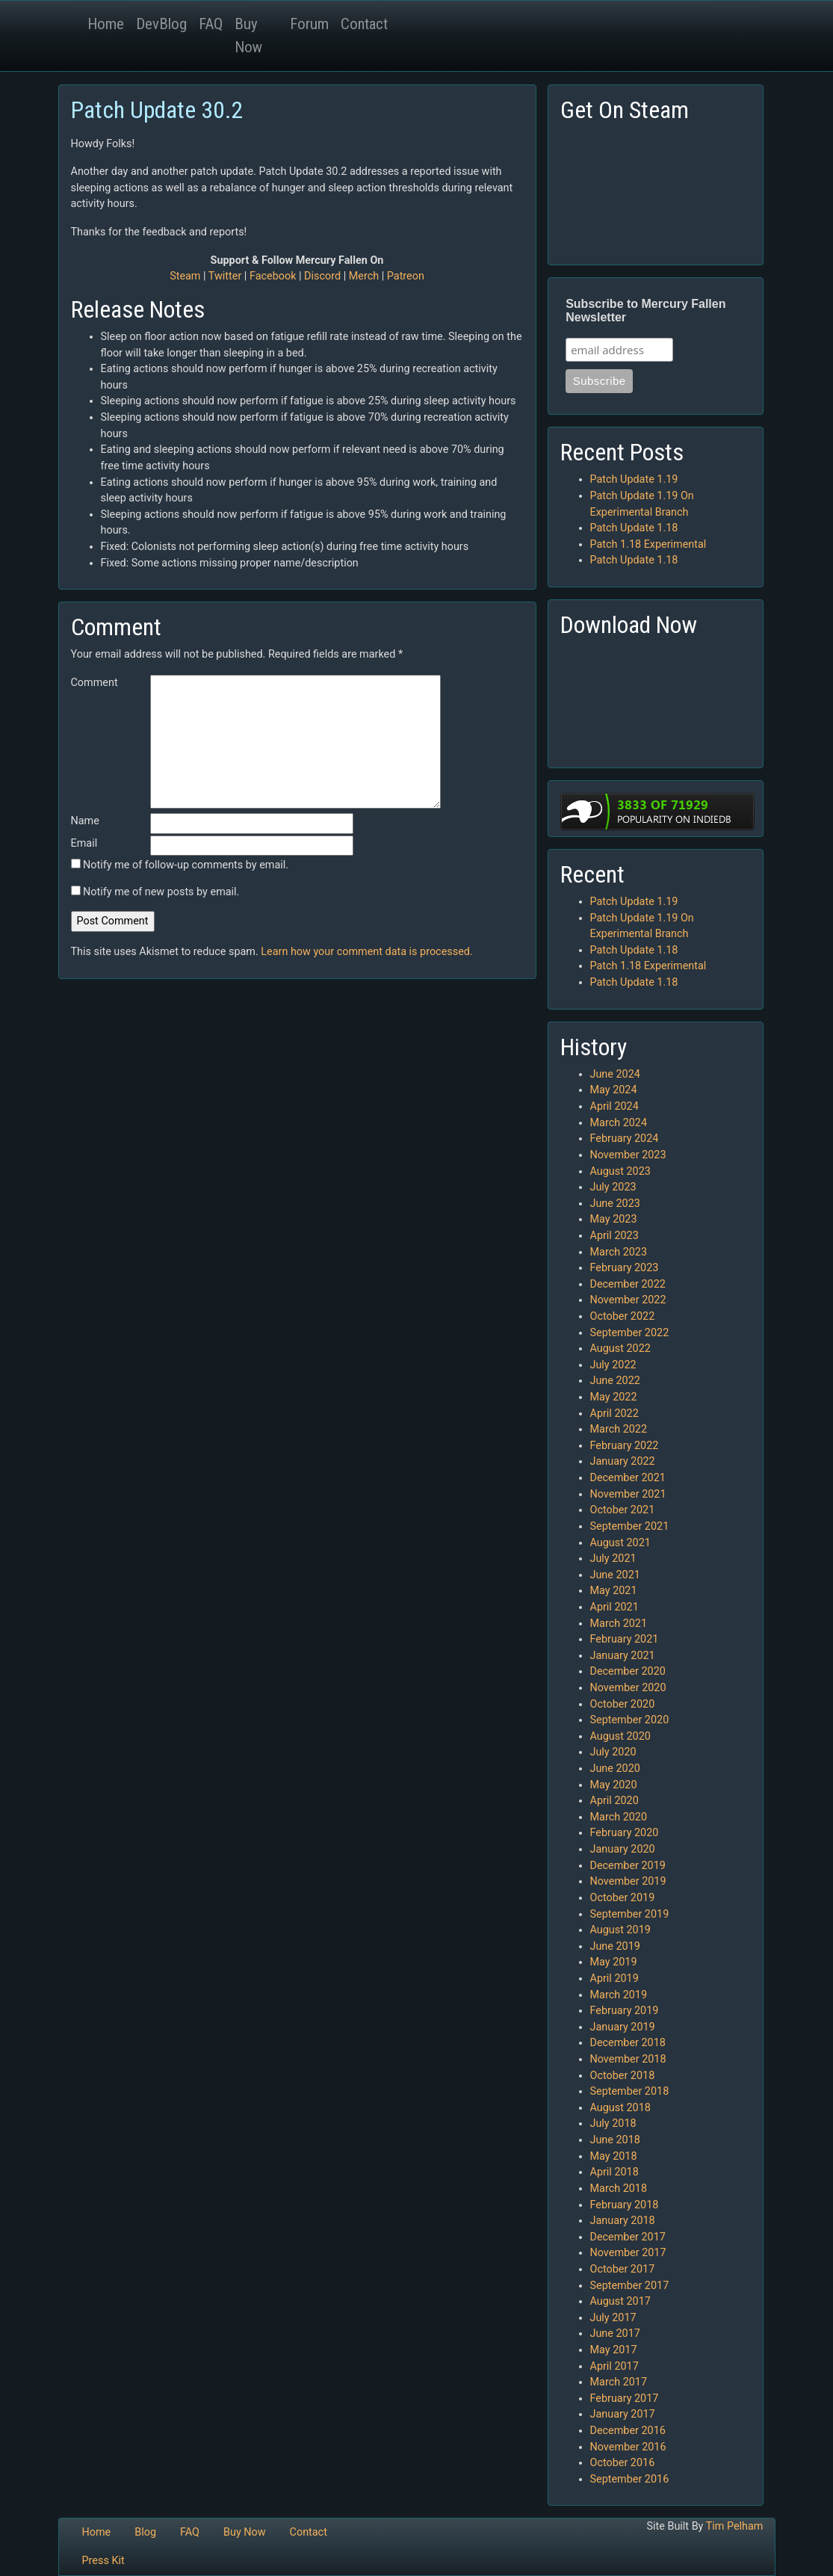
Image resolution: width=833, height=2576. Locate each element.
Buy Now (248, 35)
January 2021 (622, 1655)
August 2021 (620, 1542)
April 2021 (614, 1607)
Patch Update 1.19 (634, 479)
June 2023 (615, 1203)
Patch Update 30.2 (157, 110)
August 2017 (620, 2301)
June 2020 (615, 1768)
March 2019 (619, 1995)
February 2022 (624, 1445)
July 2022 (613, 1365)
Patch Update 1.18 (634, 528)
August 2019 (620, 1930)
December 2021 (628, 1477)
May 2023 (613, 1219)
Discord (322, 276)
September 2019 (629, 1914)
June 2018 (615, 2140)
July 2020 (613, 1752)
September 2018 (629, 2091)
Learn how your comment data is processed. (366, 951)
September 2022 (629, 1332)
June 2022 (615, 1380)
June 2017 (615, 2333)
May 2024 (613, 1090)
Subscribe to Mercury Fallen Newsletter (645, 310)
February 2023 (624, 1267)
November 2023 (628, 1155)
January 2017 (622, 2414)
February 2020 (624, 1832)
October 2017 (622, 2269)
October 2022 (622, 1316)
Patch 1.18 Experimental (648, 544)
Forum (309, 24)
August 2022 (620, 1348)
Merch (364, 276)
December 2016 (628, 2430)
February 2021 (624, 1639)
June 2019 (615, 1946)
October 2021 (622, 1510)
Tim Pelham (735, 2526)
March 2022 (619, 1429)
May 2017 (613, 2350)
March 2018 (619, 2188)
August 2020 (620, 1736)
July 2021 (613, 1558)
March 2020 (619, 1817)
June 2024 (615, 1074)
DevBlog (161, 24)
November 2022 (628, 1300)
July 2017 (613, 2317)
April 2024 (614, 1106)
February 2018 (624, 2205)
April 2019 (614, 1978)
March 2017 (619, 2382)
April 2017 (614, 2366)
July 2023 (613, 1187)
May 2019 (613, 1962)
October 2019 (622, 1897)
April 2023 (614, 1235)
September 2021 (629, 1526)
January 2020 (622, 1849)
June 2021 (615, 1575)
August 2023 (620, 1171)
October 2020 (622, 1704)
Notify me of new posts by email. (161, 892)
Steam (185, 276)
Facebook (273, 276)
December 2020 (628, 1671)
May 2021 (613, 1590)
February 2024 (624, 1138)
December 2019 (628, 1865)
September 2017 (629, 2285)
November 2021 (628, 1494)
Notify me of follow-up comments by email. (185, 865)
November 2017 (628, 2252)
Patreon (405, 276)
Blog (145, 2532)
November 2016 (628, 2447)
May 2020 (613, 1785)
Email (84, 843)
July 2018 (613, 2123)
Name (85, 821)
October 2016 (622, 2462)
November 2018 (628, 2059)
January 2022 (622, 1461)
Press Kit (103, 2560)
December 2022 (628, 1284)
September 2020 (629, 1720)
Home (105, 24)
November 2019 (628, 1881)
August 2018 (620, 2107)
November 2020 (628, 1687)
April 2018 (614, 2172)
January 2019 (622, 2027)
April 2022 (614, 1413)
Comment (94, 682)
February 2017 (624, 2398)
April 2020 (614, 1800)
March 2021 (619, 1623)
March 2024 (619, 1122)
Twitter (224, 276)
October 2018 (622, 2075)
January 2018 (622, 2220)
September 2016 (629, 2479)
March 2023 (619, 1252)
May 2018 (613, 2156)
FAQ (211, 24)
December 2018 (628, 2042)
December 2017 (628, 2237)
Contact (364, 24)
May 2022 (613, 1397)
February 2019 (624, 2010)
